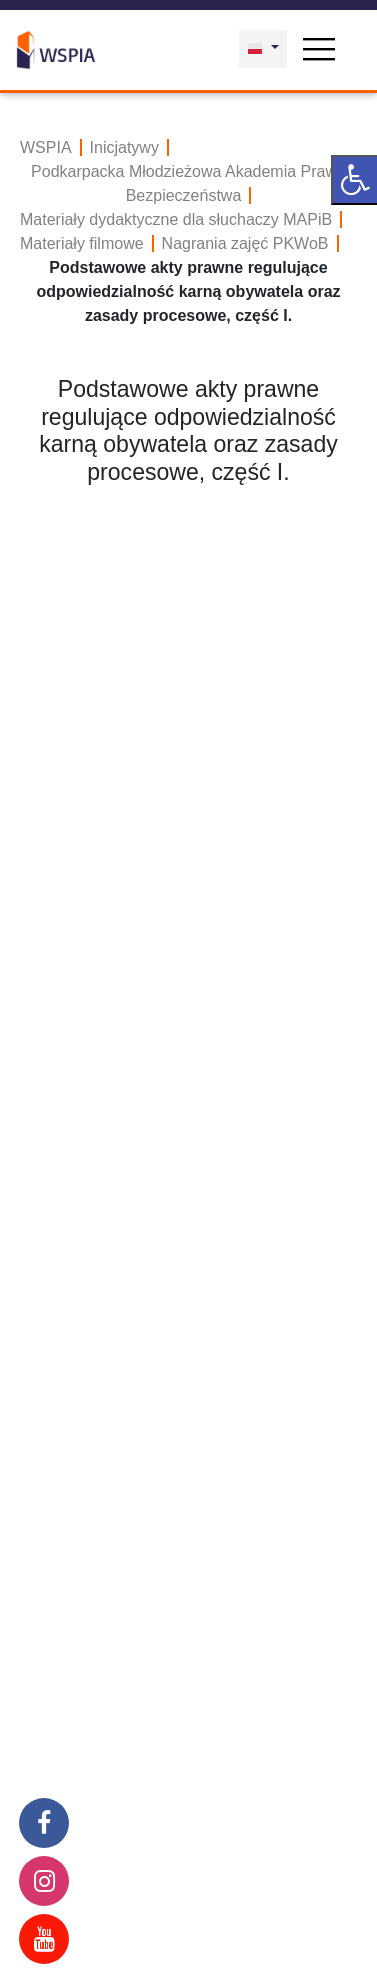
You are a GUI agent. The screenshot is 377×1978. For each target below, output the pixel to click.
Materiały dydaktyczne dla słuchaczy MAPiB (176, 219)
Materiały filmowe (82, 243)
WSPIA (46, 147)
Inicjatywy (124, 147)
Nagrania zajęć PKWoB (245, 243)
